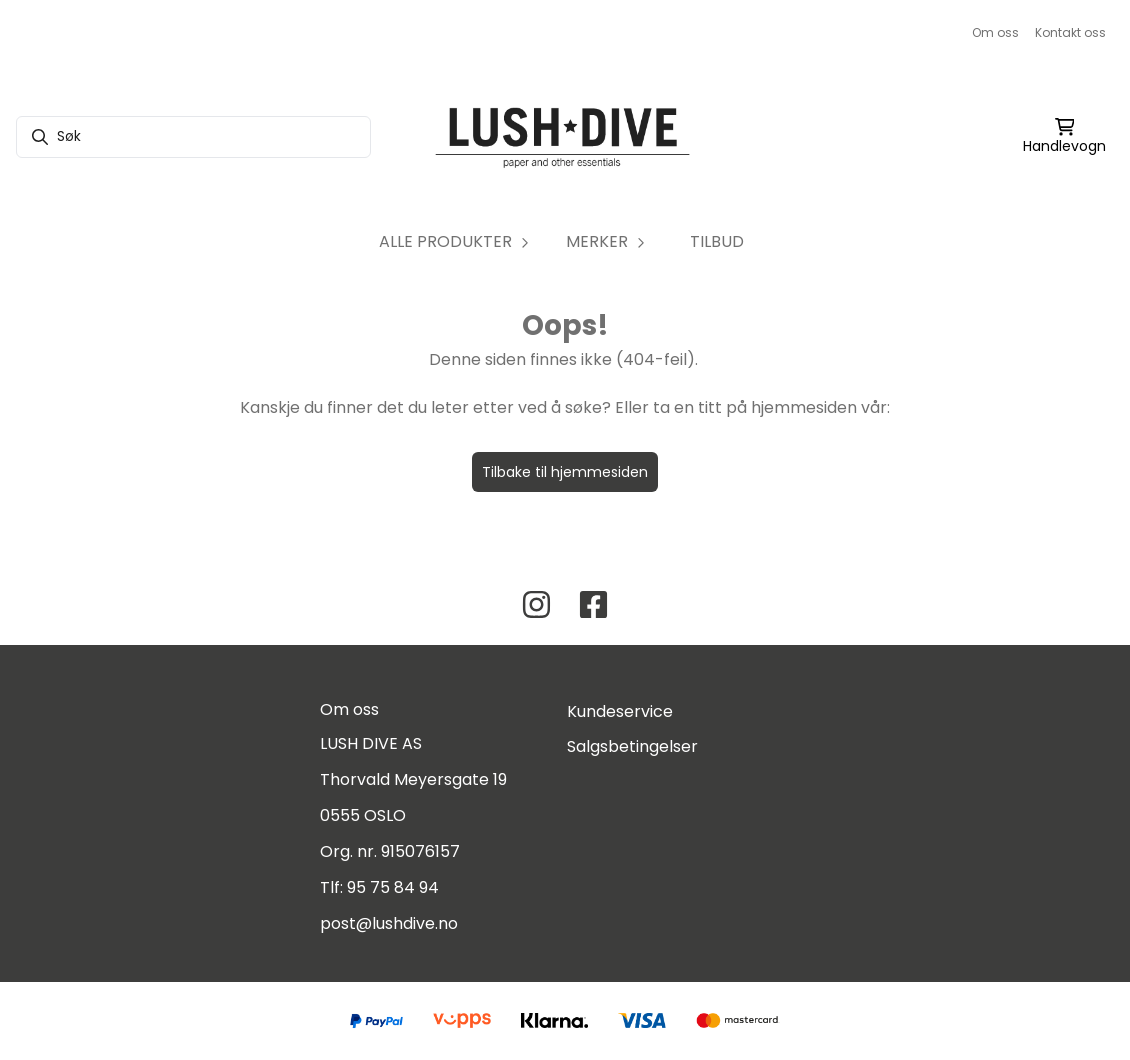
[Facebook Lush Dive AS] (593, 604)
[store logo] (565, 137)
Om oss (995, 32)
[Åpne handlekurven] (1064, 137)
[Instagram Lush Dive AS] (536, 604)
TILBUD (717, 241)
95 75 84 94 (393, 887)
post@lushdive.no (389, 923)
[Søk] (193, 137)
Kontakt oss (1070, 32)
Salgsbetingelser (632, 746)
